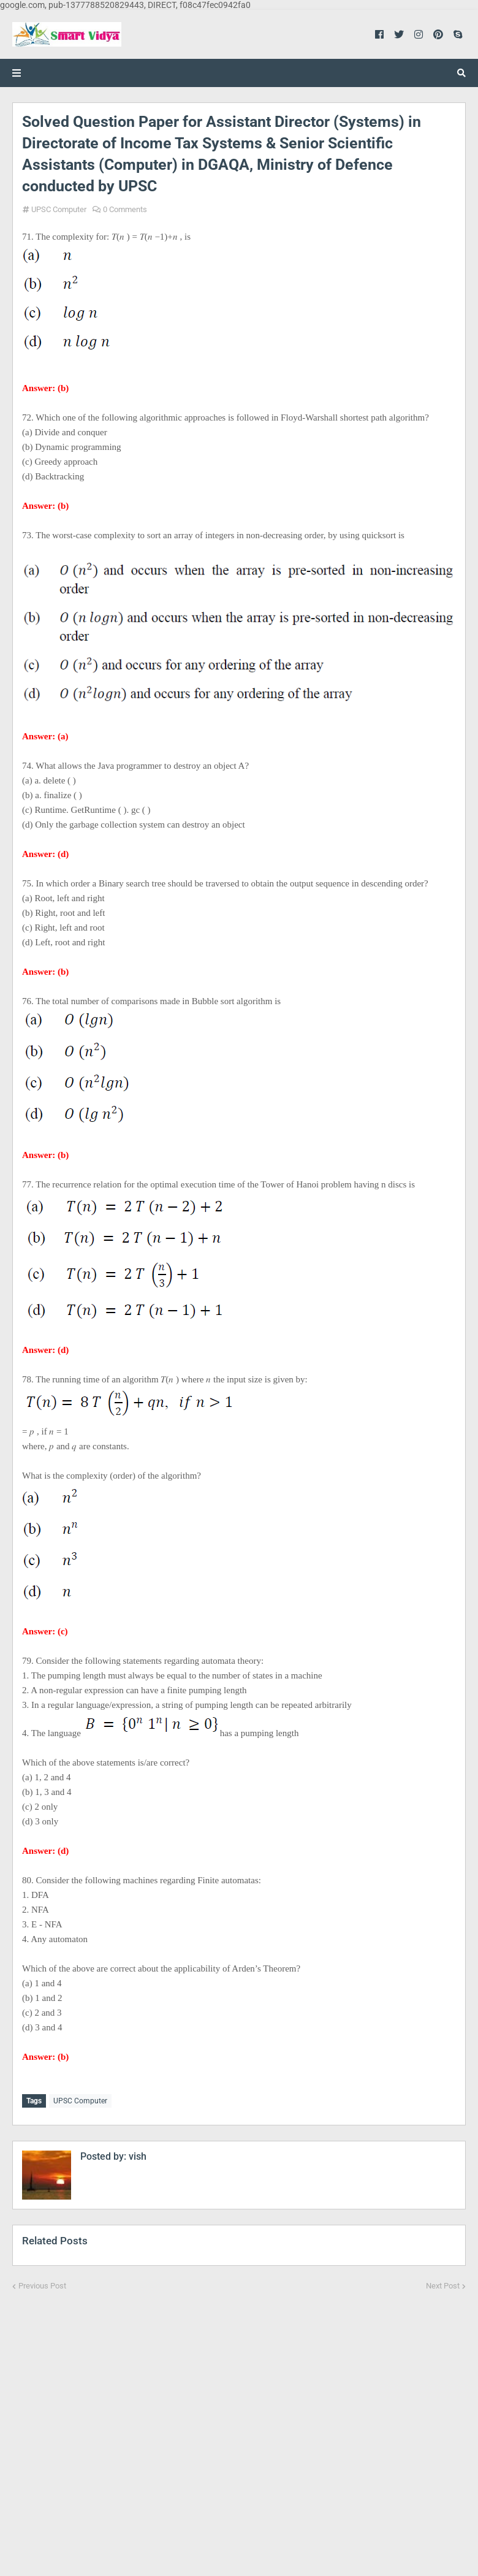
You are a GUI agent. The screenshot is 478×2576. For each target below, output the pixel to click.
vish (136, 2154)
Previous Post (42, 2283)
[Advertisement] (239, 2424)
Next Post (443, 2283)
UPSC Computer (58, 209)
